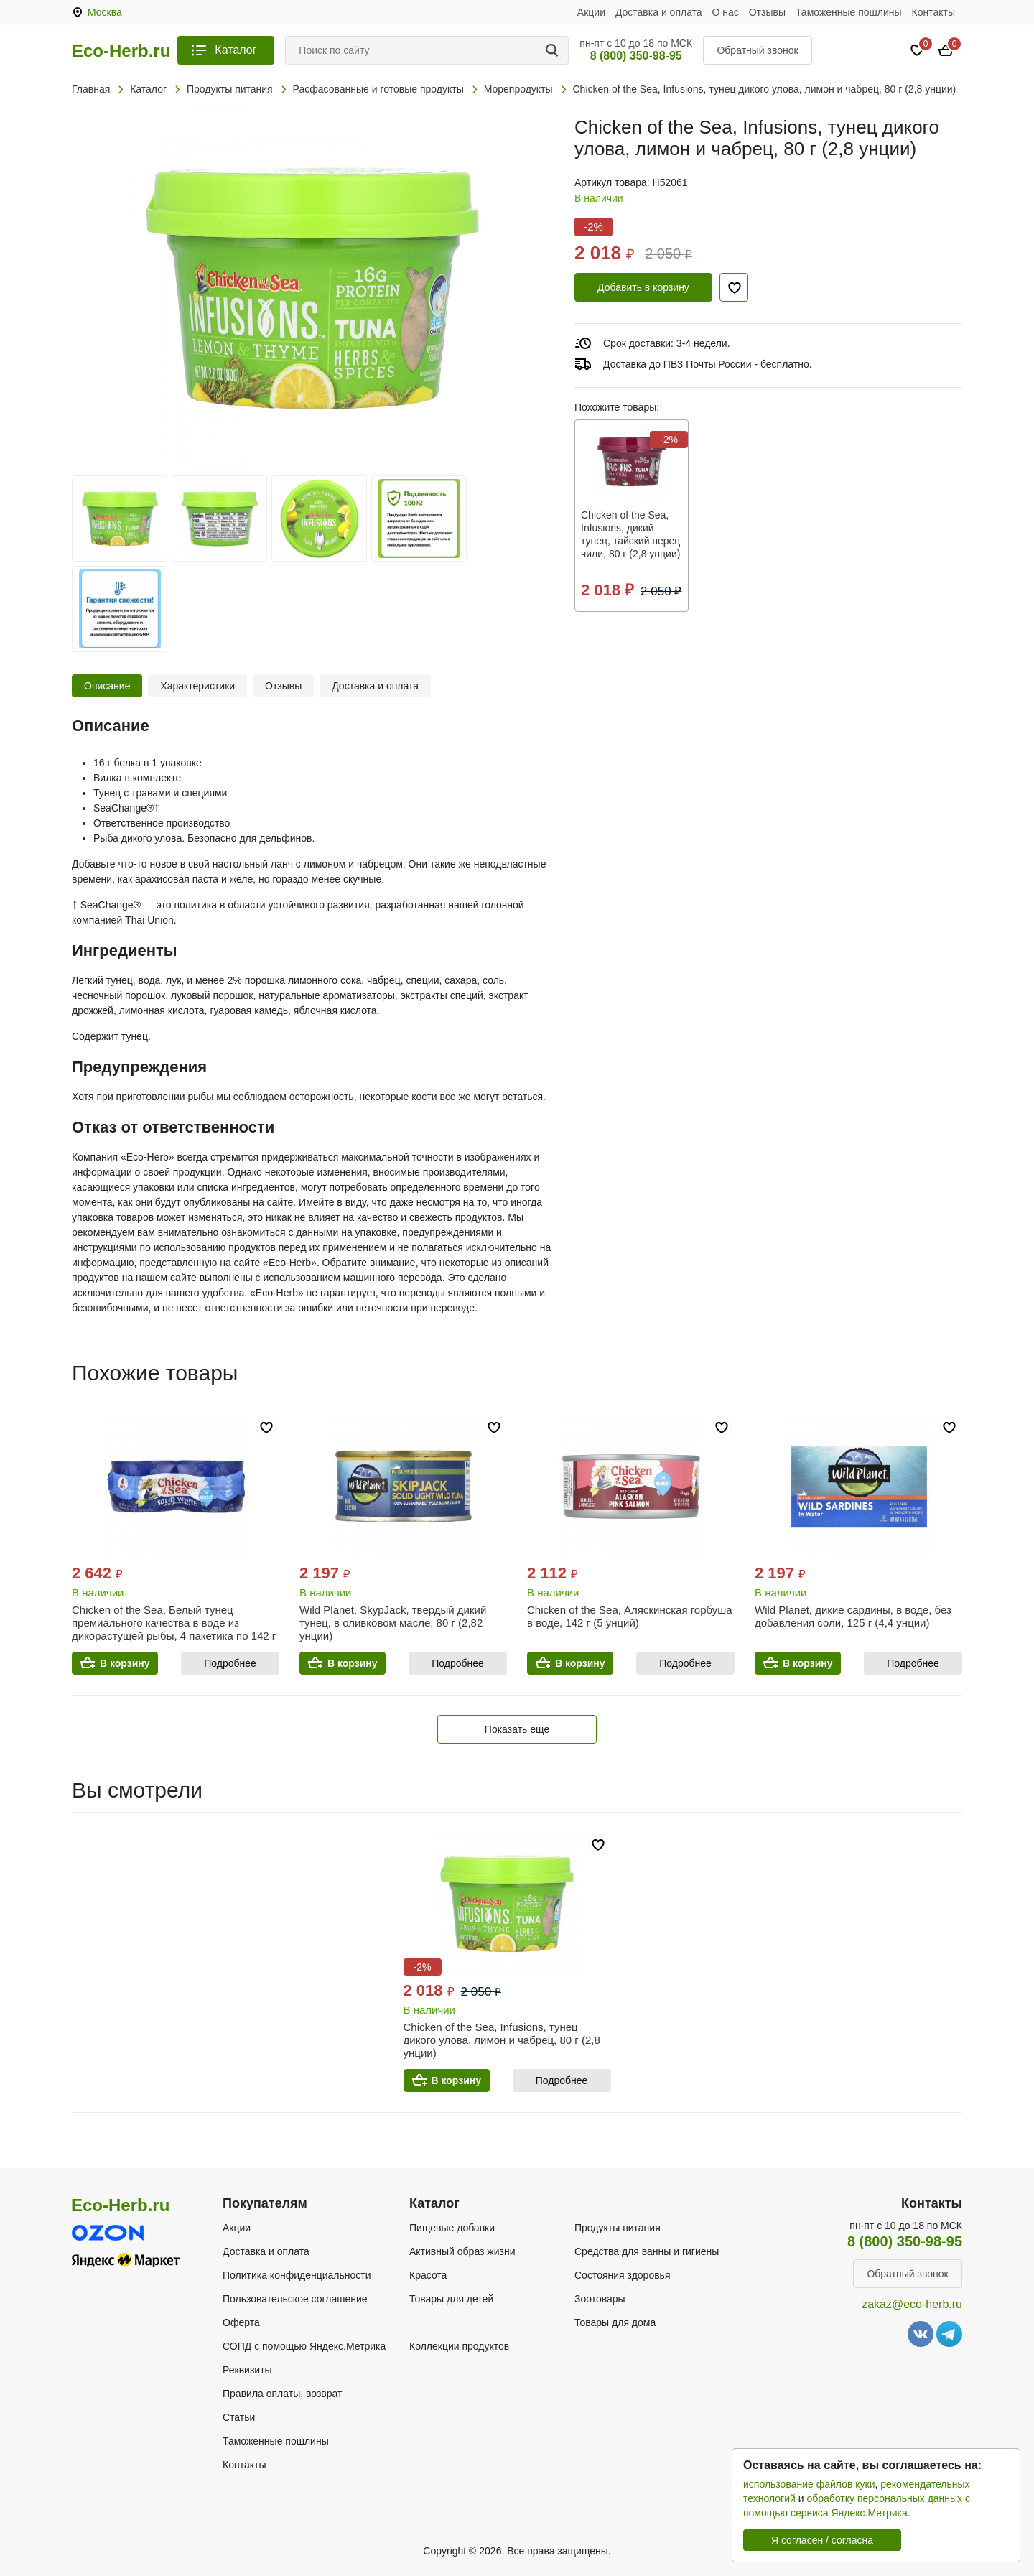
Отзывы (767, 12)
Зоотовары (599, 2299)
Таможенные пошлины (849, 12)
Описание (107, 686)
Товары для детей (451, 2299)
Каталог (235, 50)
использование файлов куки (809, 2484)
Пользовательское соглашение (295, 2299)
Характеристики (197, 686)
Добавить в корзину (643, 287)
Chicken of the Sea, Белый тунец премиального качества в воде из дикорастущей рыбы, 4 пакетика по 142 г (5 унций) (174, 1629)
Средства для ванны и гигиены (646, 2251)
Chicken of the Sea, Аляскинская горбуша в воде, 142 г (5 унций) (629, 1616)
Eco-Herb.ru (121, 51)
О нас (725, 12)
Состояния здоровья (622, 2275)
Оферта (241, 2322)
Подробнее (230, 1663)
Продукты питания (617, 2227)
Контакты (933, 12)
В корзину (125, 1663)
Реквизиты (247, 2370)
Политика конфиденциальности (297, 2275)
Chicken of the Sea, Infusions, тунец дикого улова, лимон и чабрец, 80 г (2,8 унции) (502, 2040)
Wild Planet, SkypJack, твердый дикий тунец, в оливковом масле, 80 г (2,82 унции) (392, 1623)
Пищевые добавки (452, 2227)
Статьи (239, 2417)
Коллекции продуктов (459, 2346)
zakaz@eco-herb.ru (912, 2304)
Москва (105, 12)
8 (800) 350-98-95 (636, 56)
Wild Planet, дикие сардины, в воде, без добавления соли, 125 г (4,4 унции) (853, 1616)
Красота (428, 2275)
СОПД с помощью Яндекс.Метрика (304, 2346)
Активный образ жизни (462, 2251)
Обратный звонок (757, 50)
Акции (591, 12)
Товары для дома (615, 2322)
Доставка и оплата (658, 12)
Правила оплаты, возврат (282, 2393)
